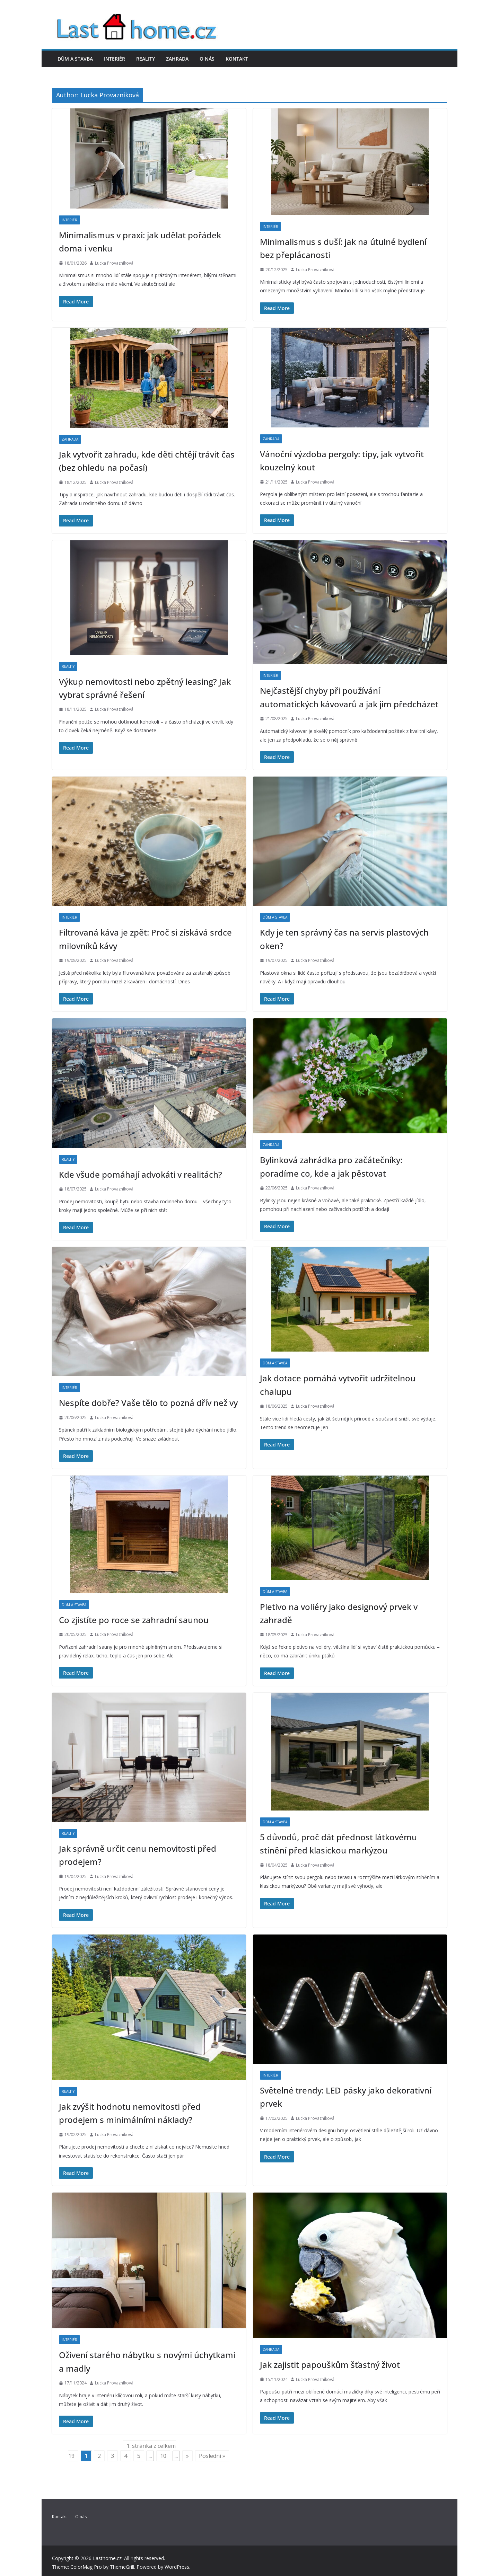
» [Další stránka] (187, 2456)
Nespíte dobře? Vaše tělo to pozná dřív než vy (148, 1402)
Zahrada (177, 58)
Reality (145, 58)
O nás (207, 58)
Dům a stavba (75, 58)
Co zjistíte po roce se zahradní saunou (134, 1620)
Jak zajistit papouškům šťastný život (330, 2364)
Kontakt (237, 58)
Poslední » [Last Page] (212, 2456)
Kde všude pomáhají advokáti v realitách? (140, 1174)
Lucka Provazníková (114, 263)
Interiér (114, 58)
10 (163, 2456)
